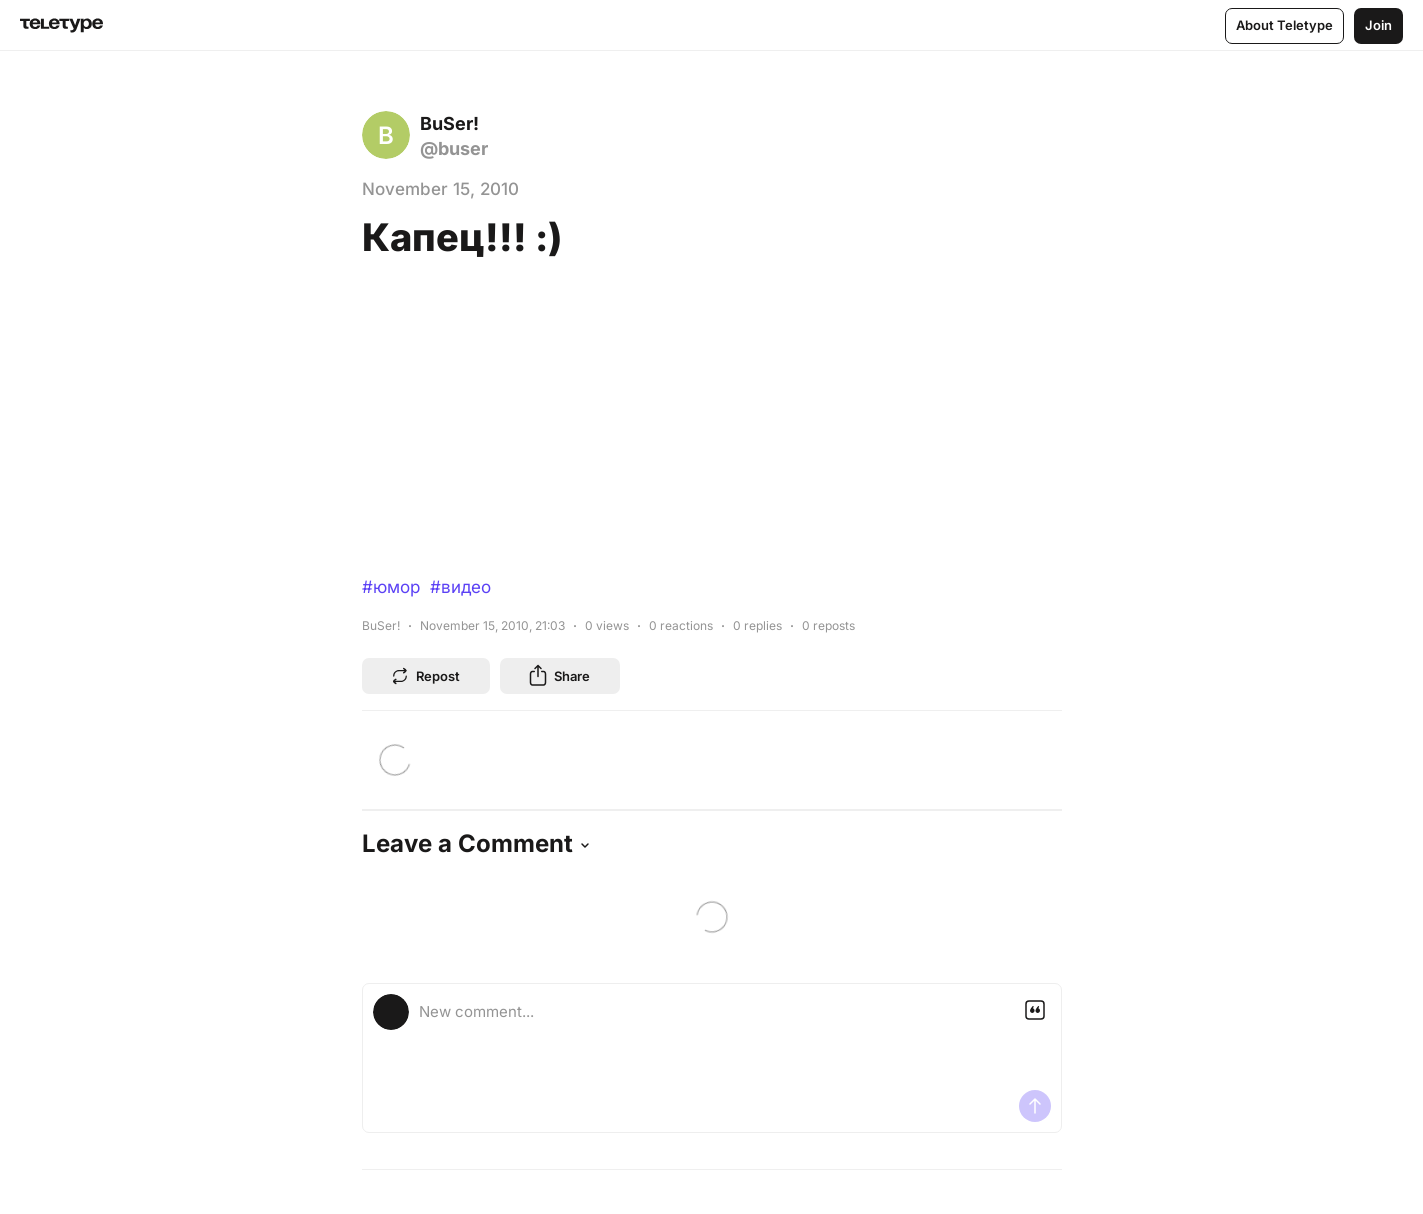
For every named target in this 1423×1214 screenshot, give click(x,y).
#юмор (391, 587)
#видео (460, 587)
